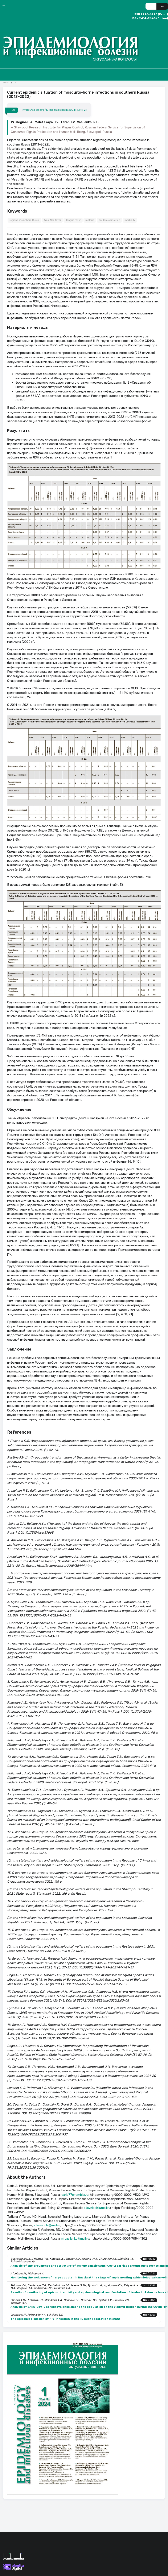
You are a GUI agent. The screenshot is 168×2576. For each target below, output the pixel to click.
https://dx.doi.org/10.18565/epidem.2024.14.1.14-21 (54, 109)
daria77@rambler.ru (75, 2195)
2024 (6, 82)
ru (151, 6)
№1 (16, 82)
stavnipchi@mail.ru (97, 2208)
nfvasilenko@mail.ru (75, 2238)
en (162, 6)
